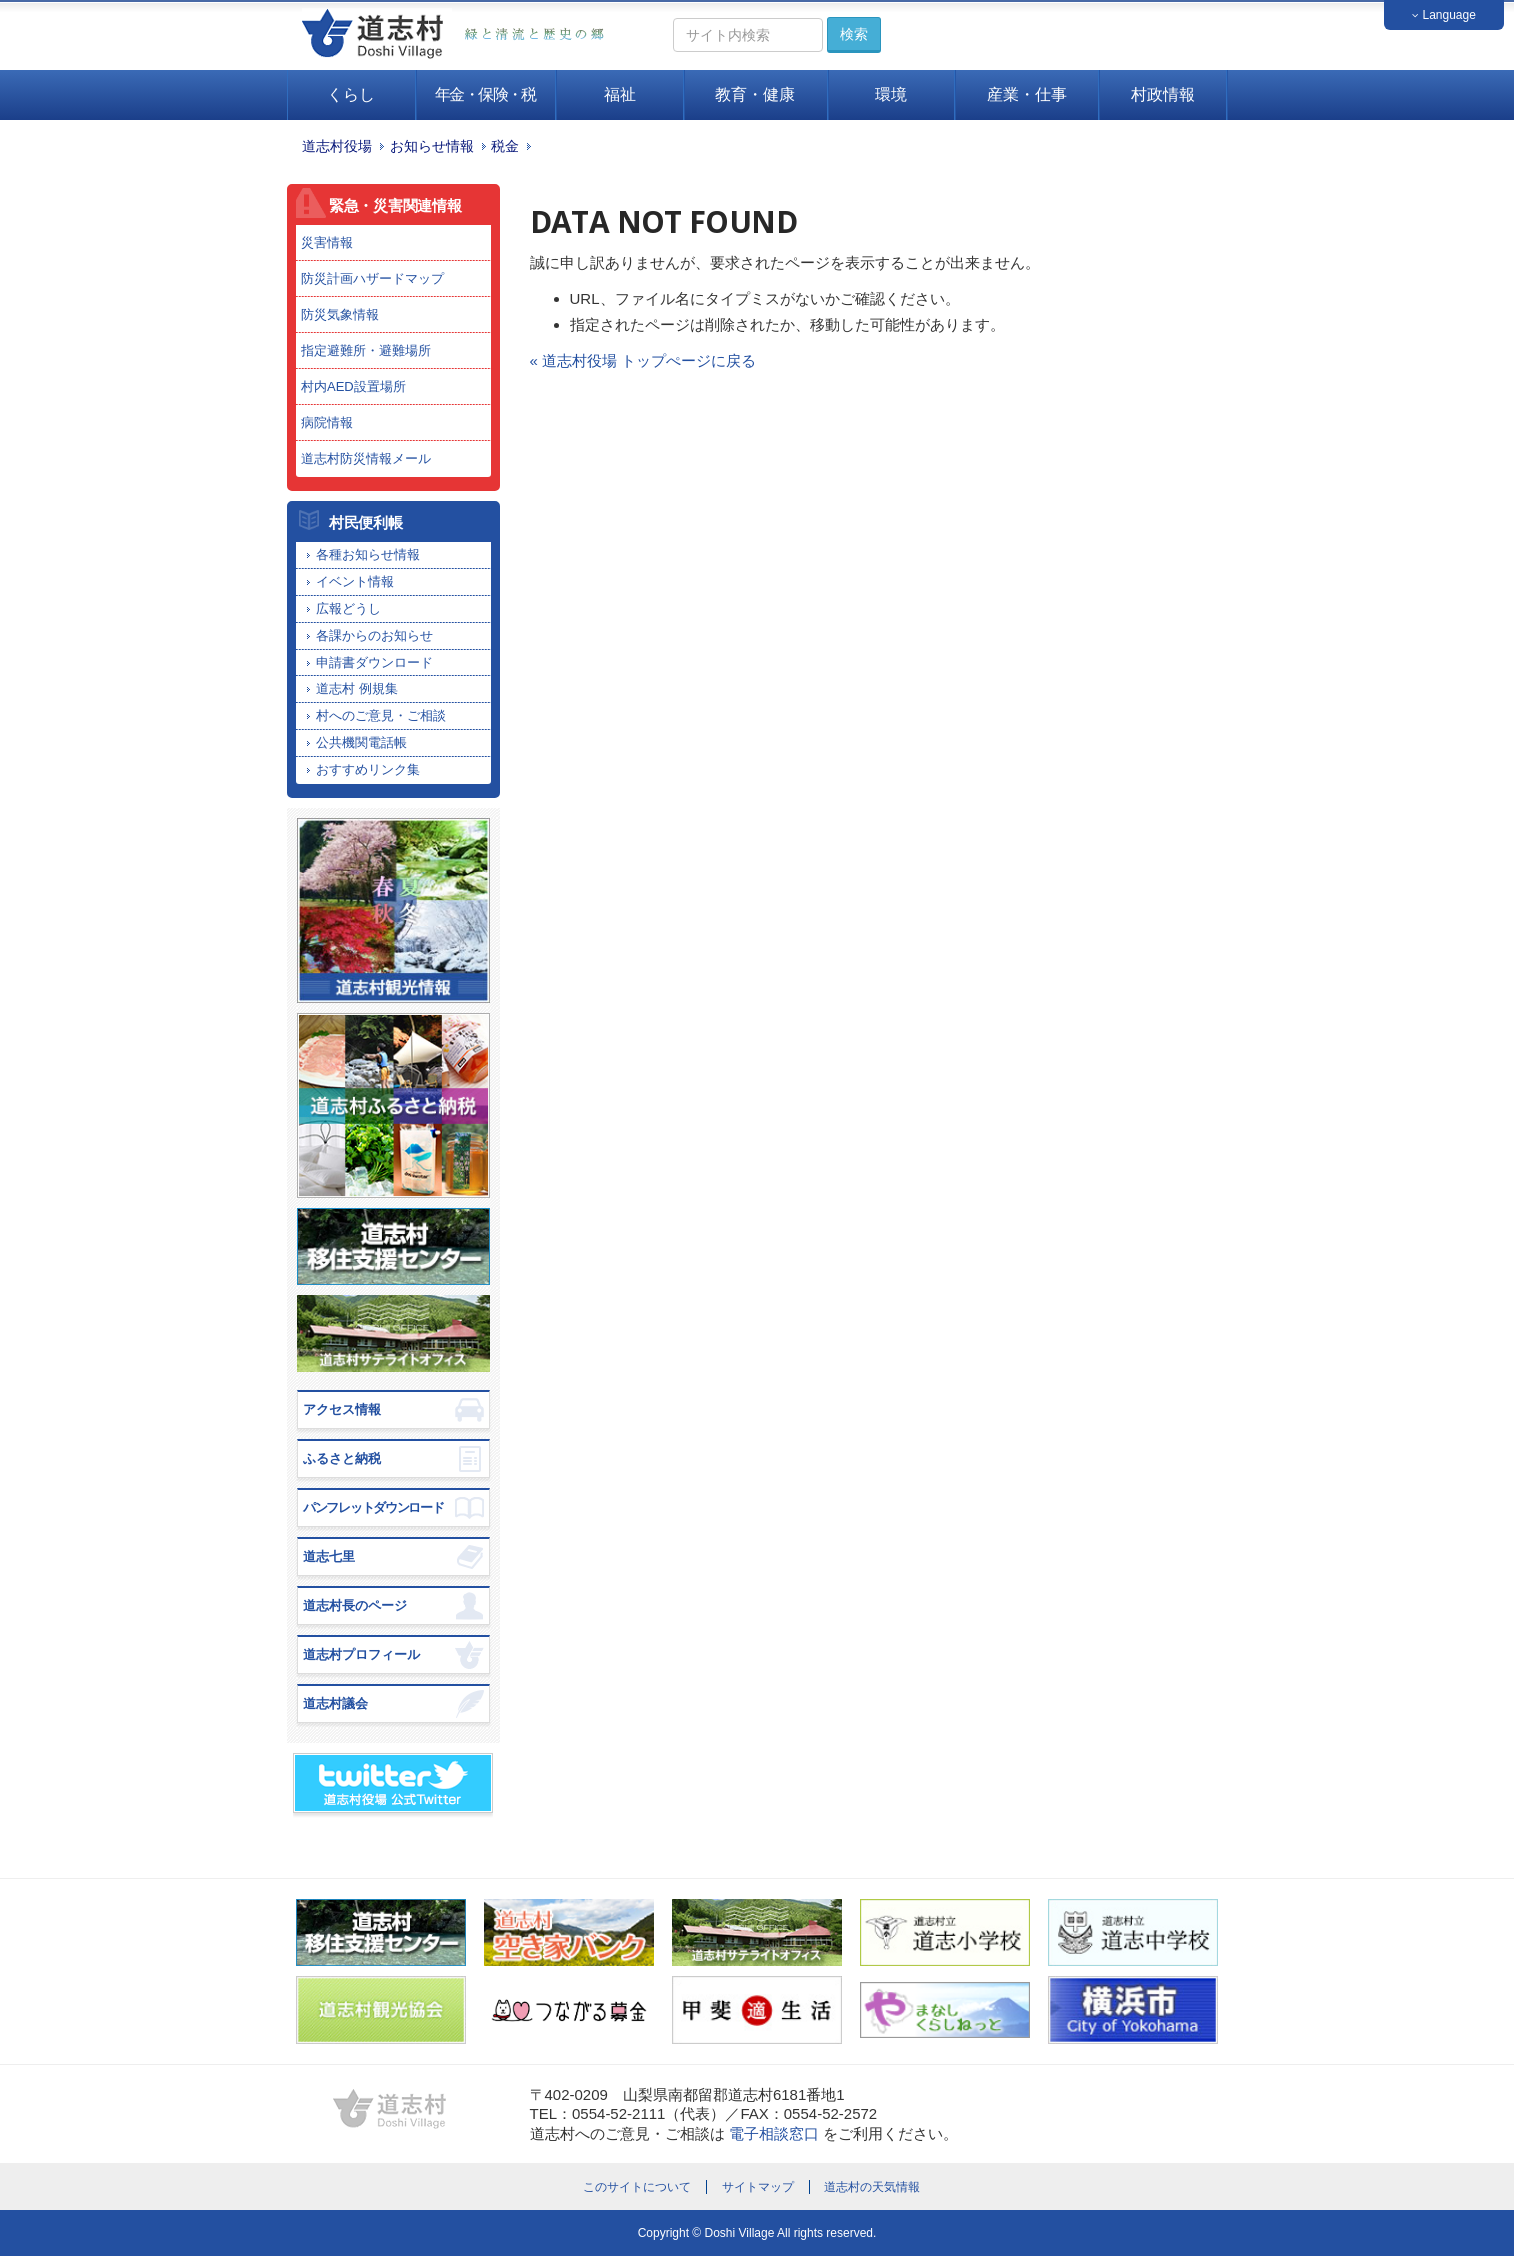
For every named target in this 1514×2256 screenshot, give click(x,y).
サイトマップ (758, 2187)
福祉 (620, 94)
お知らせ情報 (432, 146)
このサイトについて (637, 2187)
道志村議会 (335, 1703)
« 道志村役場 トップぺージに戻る (643, 360)
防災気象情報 (340, 314)
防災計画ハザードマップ (372, 278)
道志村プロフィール (361, 1654)
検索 (854, 34)
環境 (891, 94)
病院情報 (327, 422)
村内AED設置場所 (353, 386)
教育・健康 (755, 94)
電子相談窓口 (774, 2133)
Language (1444, 15)
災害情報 (327, 242)
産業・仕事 (1027, 94)
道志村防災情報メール (366, 458)
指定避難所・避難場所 (366, 350)
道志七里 (329, 1556)
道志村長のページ (355, 1605)
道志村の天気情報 (872, 2187)
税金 (505, 146)
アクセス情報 (342, 1409)
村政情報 (1163, 94)
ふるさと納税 (342, 1458)
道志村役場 (337, 146)
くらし (351, 94)
